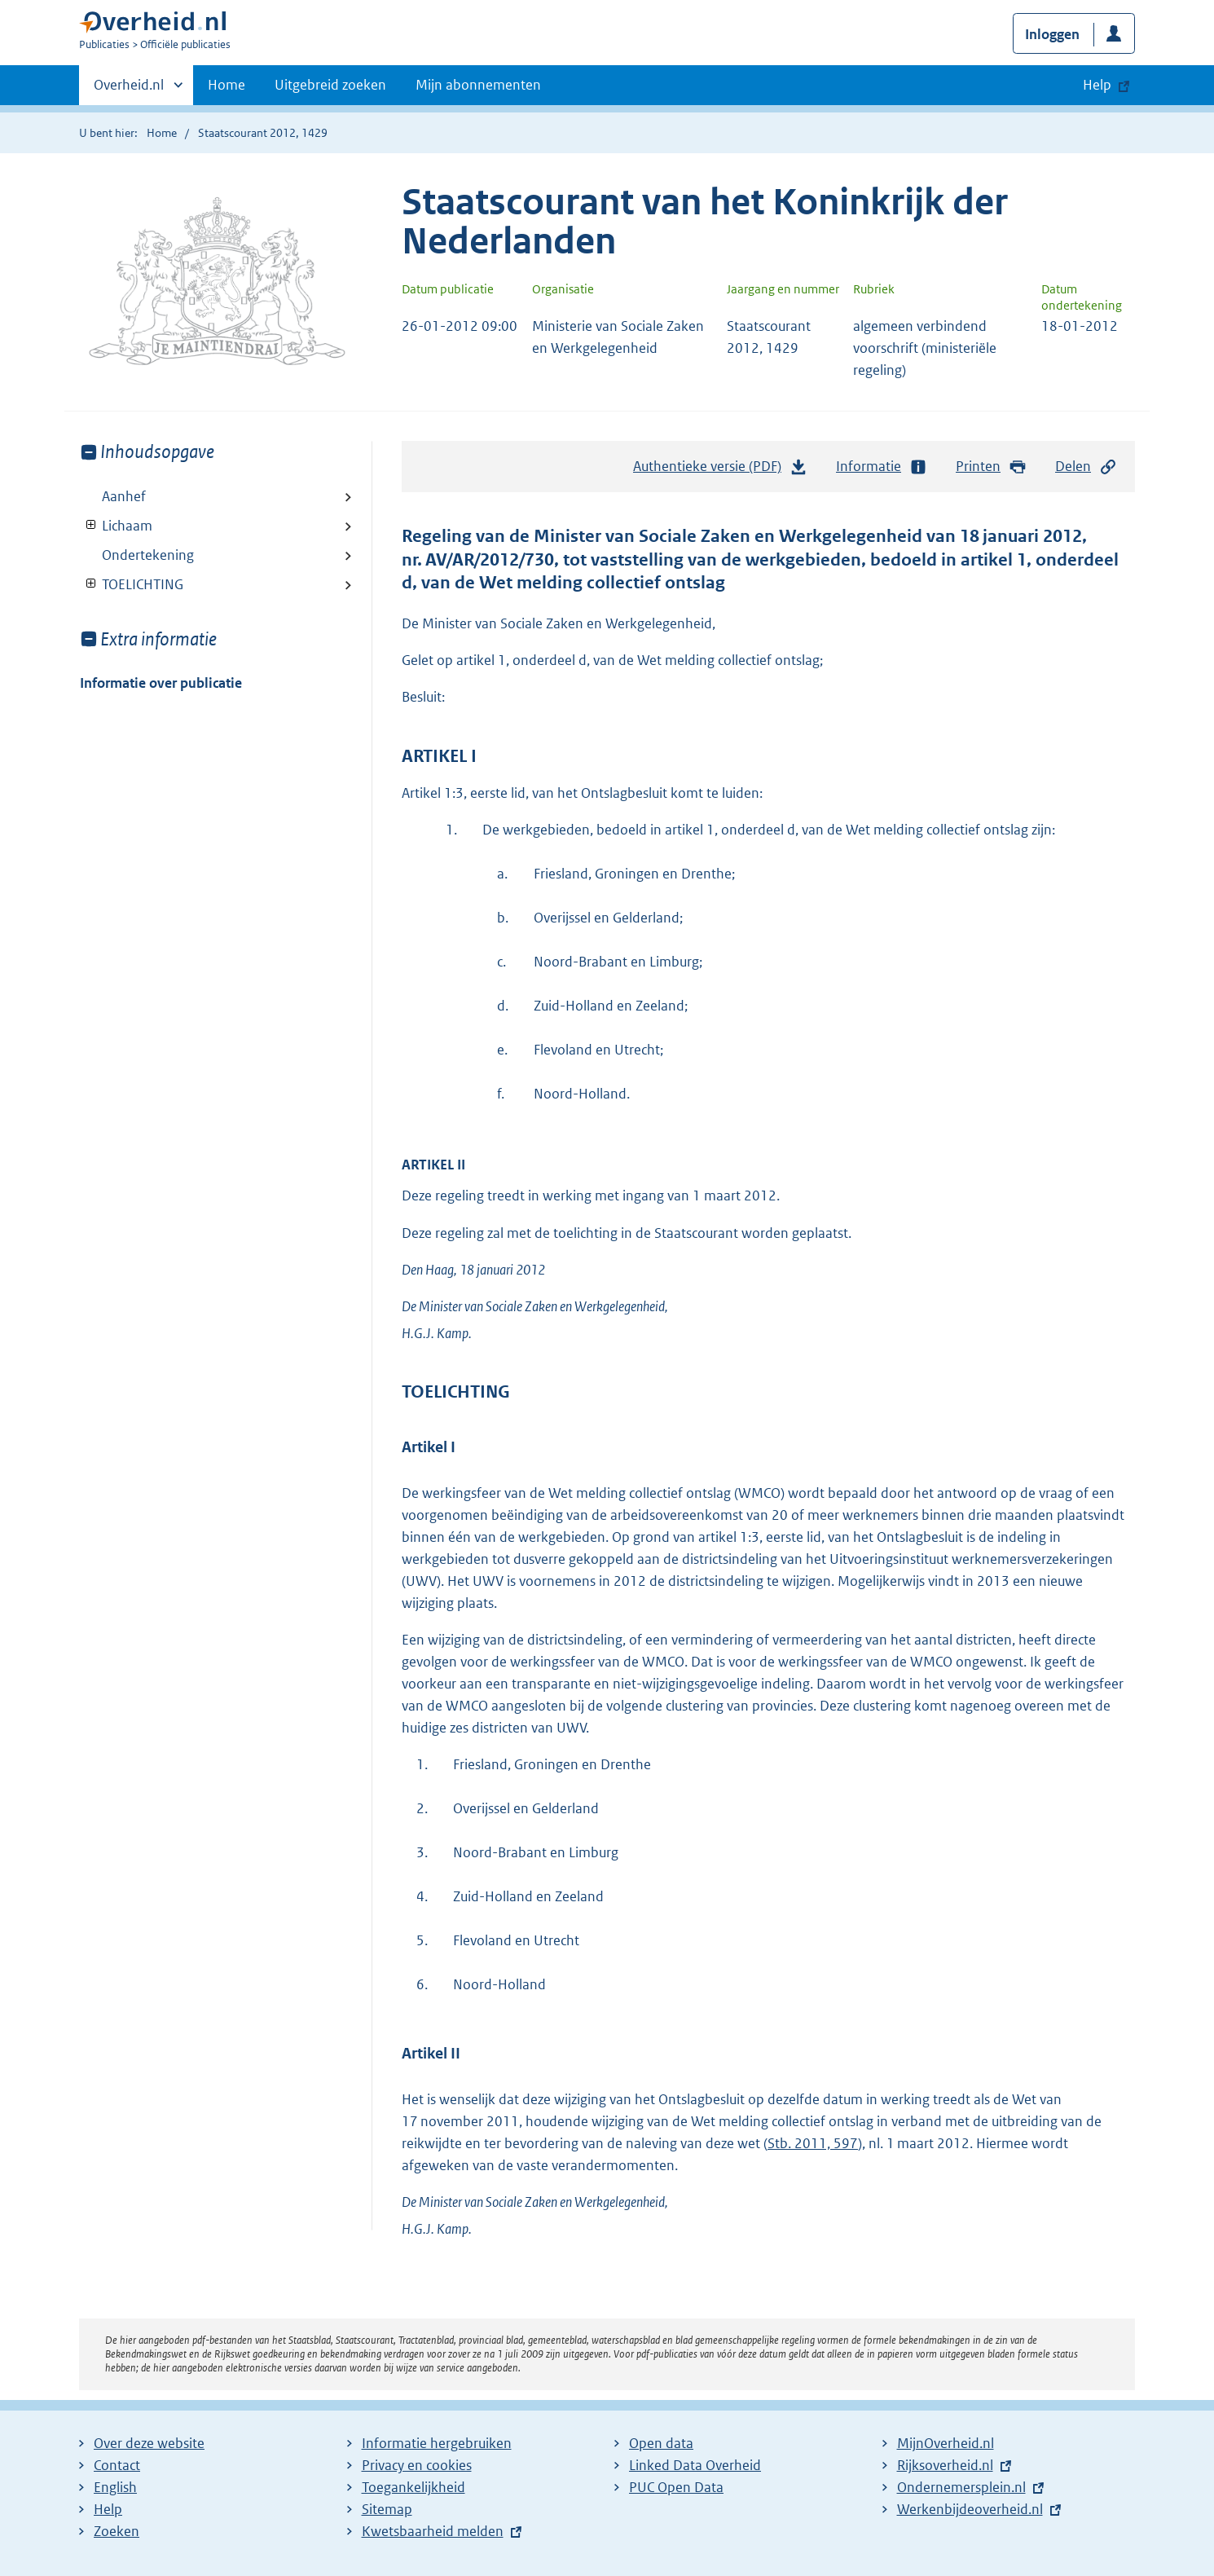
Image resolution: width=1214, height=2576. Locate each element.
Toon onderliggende (91, 525)
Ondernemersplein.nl (961, 2487)
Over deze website (149, 2443)
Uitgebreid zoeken (330, 85)
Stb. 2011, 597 (813, 2143)
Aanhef (124, 496)
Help (108, 2509)
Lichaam (116, 526)
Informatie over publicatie (161, 683)
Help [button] (1097, 85)
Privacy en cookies (417, 2465)
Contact (117, 2465)
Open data (661, 2443)
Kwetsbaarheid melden (433, 2531)
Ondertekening (148, 555)
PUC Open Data (676, 2487)
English (115, 2487)
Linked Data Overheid (695, 2465)
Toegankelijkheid (413, 2487)
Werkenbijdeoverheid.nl (970, 2509)
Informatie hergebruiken (437, 2443)
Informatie (881, 466)
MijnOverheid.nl (945, 2443)
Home (226, 85)
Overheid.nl (129, 89)
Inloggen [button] (1052, 34)
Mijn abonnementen (478, 85)
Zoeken (116, 2531)
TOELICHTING (131, 584)
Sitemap (387, 2509)
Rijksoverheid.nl (945, 2465)
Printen (991, 466)
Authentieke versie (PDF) (720, 470)
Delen (1086, 466)
